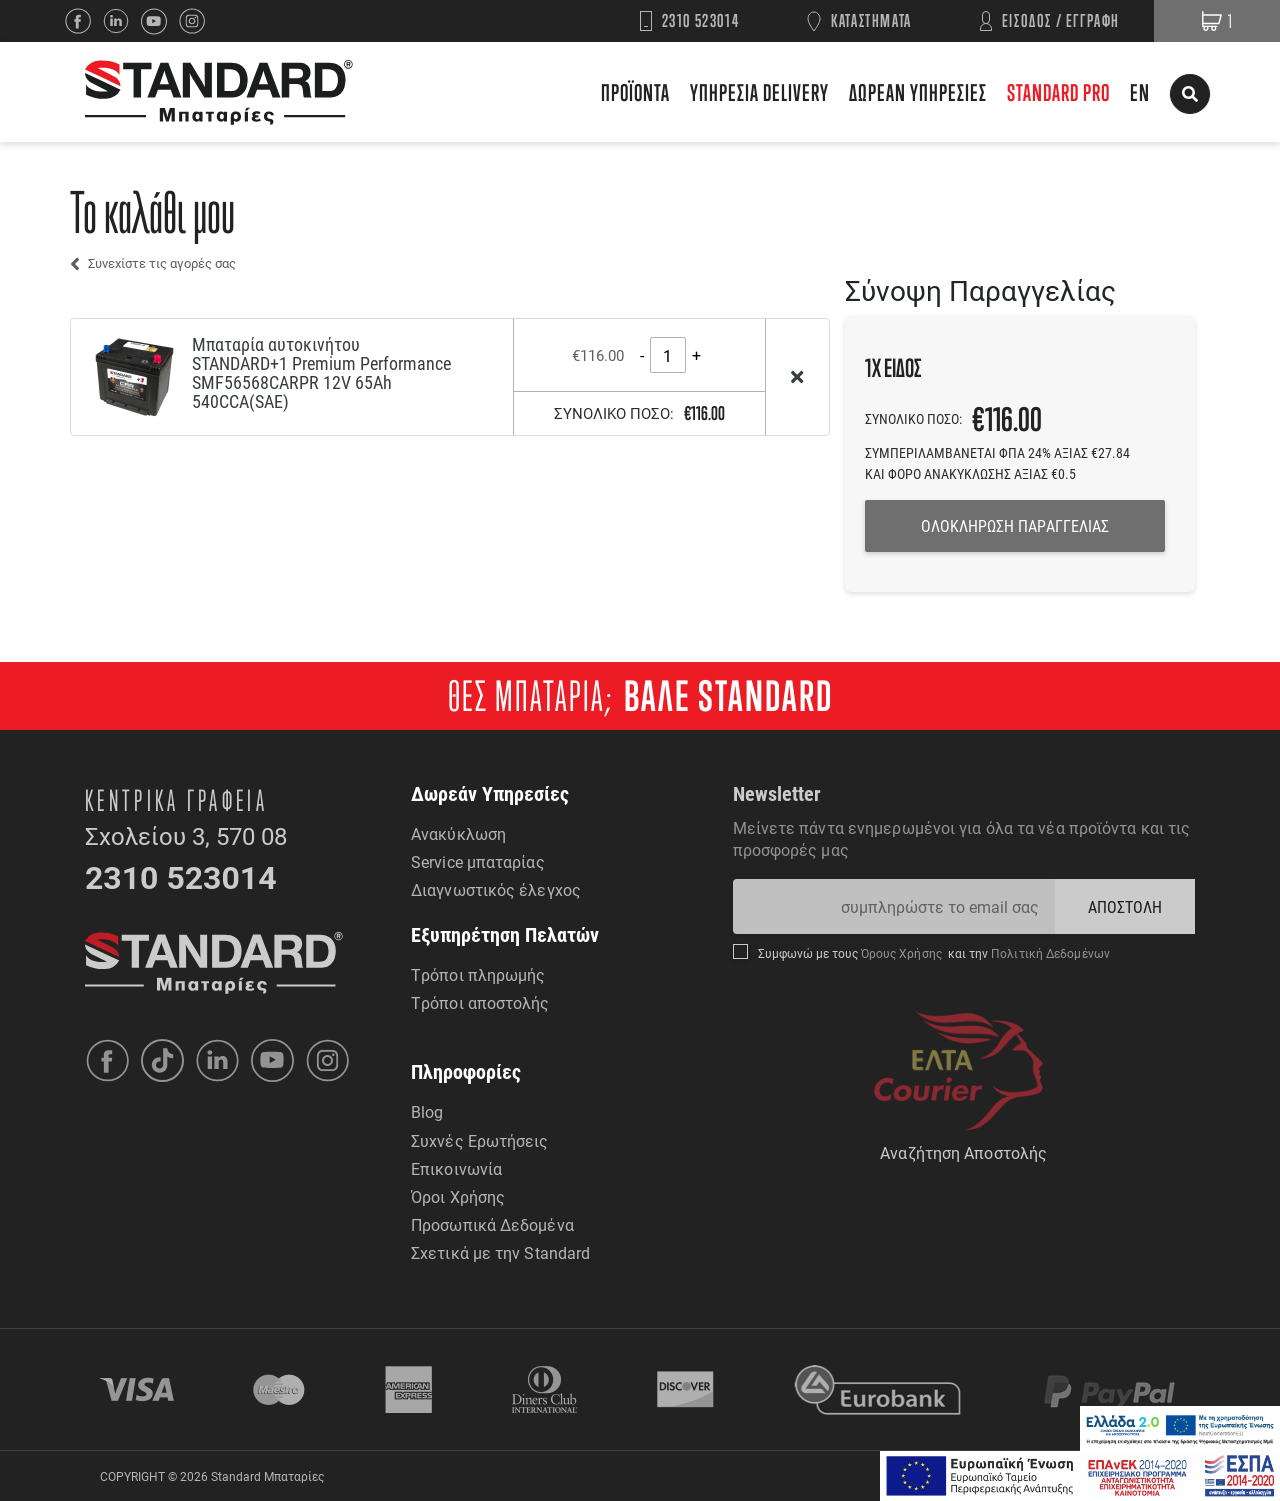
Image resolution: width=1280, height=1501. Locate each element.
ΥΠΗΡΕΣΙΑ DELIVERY (759, 92)
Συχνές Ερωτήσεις (480, 1140)
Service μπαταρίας (478, 861)
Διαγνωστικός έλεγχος (496, 889)
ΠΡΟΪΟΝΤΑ (635, 92)
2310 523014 (701, 20)
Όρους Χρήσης (903, 953)
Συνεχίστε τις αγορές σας (162, 263)
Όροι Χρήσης (458, 1196)
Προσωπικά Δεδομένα (492, 1224)
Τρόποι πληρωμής (478, 974)
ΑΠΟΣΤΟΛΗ (1125, 906)
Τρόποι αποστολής (480, 1002)
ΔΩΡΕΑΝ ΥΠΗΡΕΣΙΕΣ (918, 92)
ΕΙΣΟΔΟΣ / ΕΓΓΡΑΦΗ (1061, 20)
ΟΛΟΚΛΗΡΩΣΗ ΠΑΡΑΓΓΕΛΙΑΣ (1015, 525)
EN (1140, 92)
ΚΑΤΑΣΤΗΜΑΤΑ (871, 20)
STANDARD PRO (1058, 92)
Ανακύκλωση (458, 833)
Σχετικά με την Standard (500, 1252)
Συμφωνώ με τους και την (934, 953)
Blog (427, 1111)
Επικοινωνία (456, 1168)
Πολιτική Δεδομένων (1049, 953)
